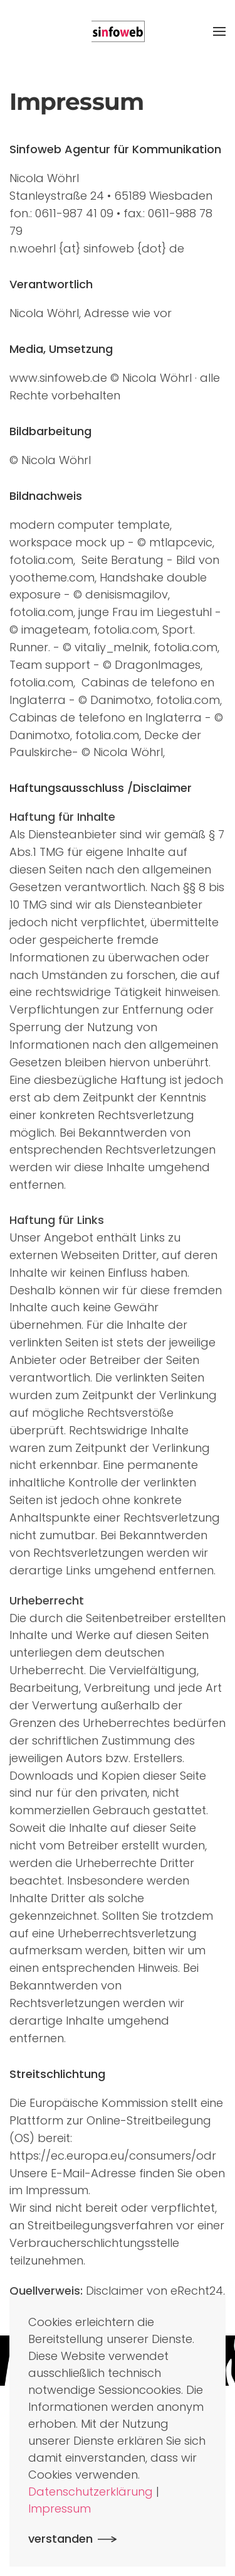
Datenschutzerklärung (90, 2491)
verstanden (60, 2538)
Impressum (59, 2508)
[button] (219, 31)
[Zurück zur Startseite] (117, 31)
